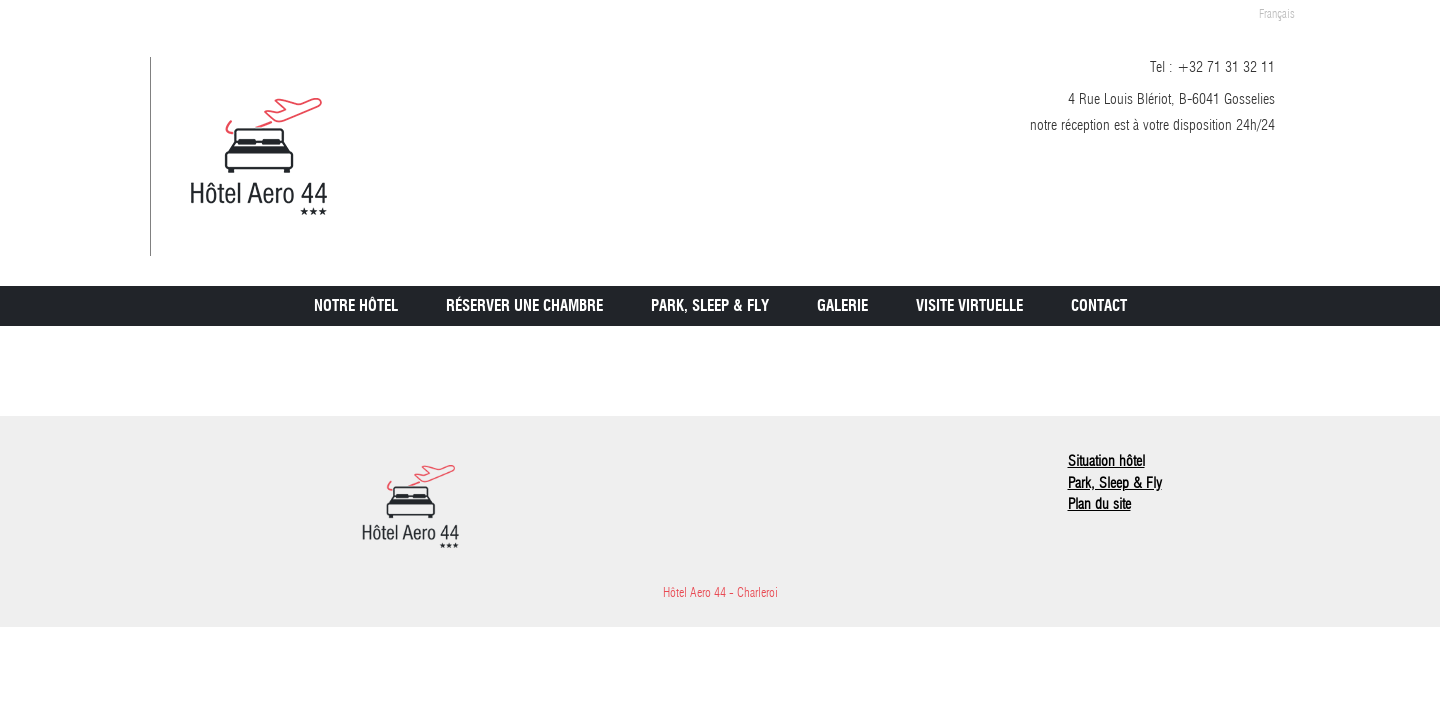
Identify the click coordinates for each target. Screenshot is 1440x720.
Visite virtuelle (969, 306)
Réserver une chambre (524, 306)
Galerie (842, 306)
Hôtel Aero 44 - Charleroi (720, 592)
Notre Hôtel (356, 306)
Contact (1099, 306)
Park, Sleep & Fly (710, 306)
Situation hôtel (1106, 461)
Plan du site (1099, 504)
